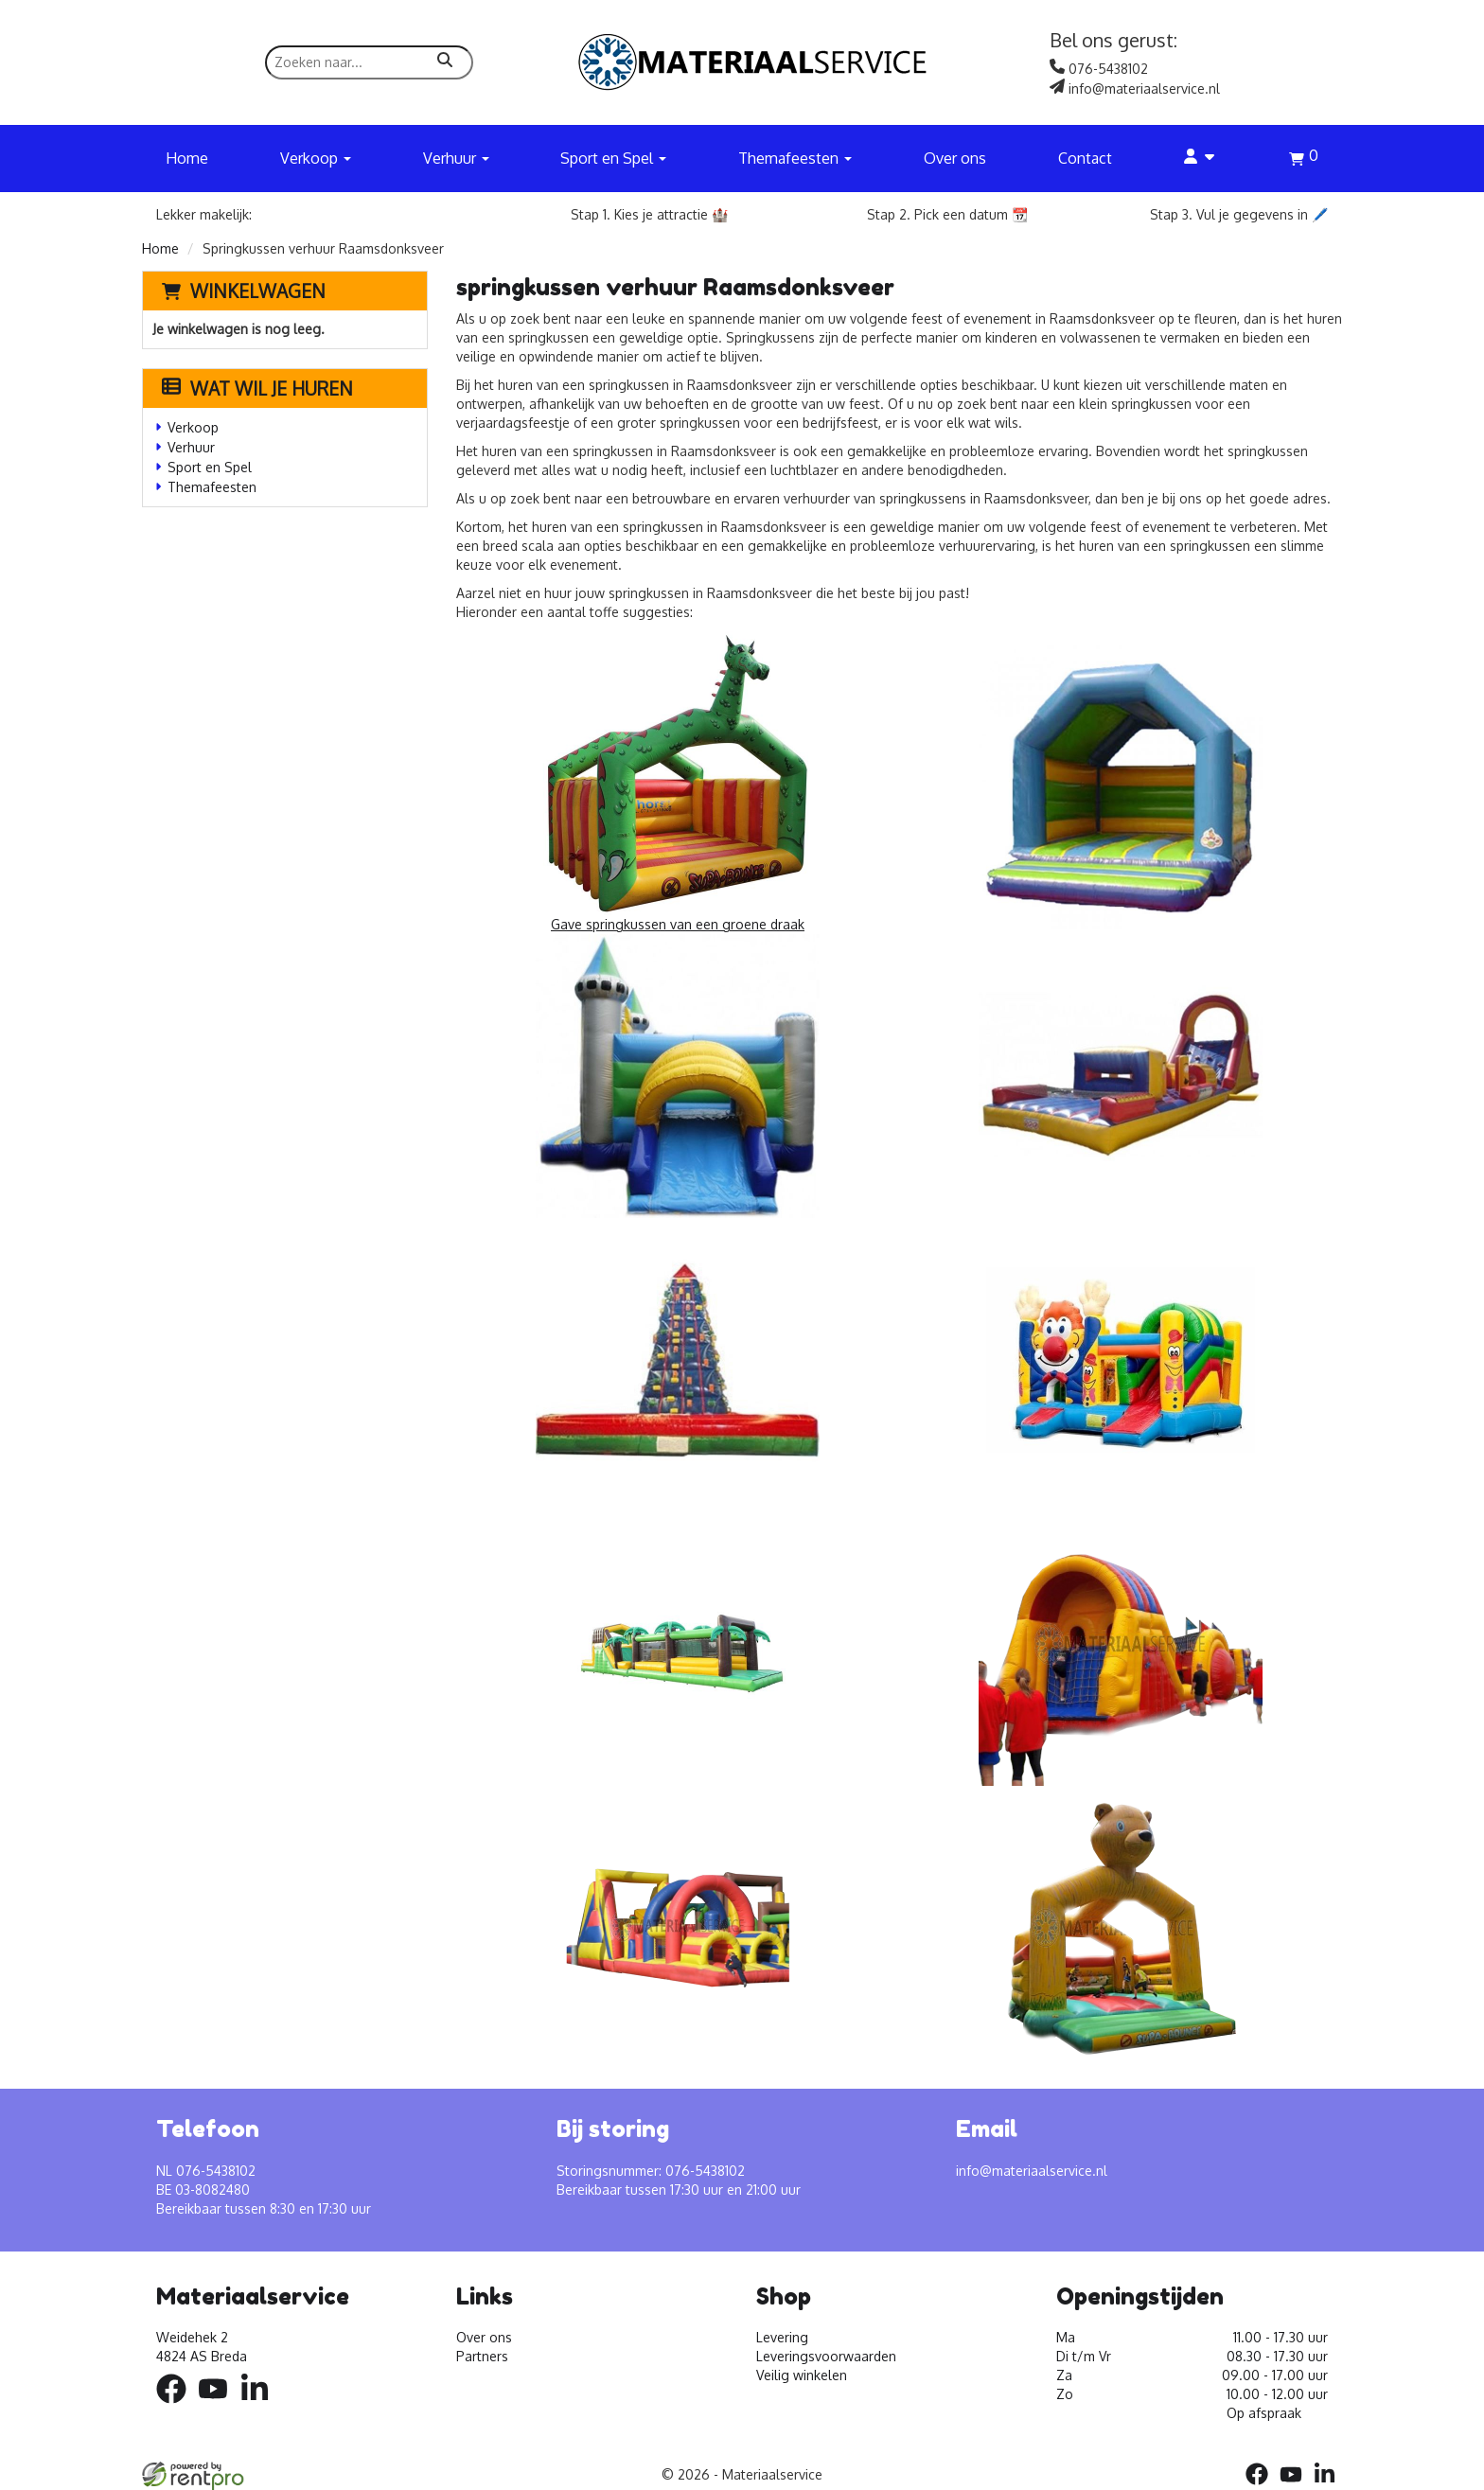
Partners (482, 2356)
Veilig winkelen (801, 2375)
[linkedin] (260, 2406)
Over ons (955, 158)
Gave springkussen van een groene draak (678, 781)
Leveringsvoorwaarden (826, 2356)
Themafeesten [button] (795, 158)
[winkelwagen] (1304, 160)
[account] (1200, 158)
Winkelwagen (258, 290)
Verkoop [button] (315, 158)
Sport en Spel (210, 467)
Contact (1085, 158)
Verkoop (193, 427)
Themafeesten (212, 487)
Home (187, 158)
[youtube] (218, 2406)
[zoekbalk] (369, 62)
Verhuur (191, 447)
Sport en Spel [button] (613, 158)
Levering (782, 2337)
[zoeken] (444, 62)
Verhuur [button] (456, 158)
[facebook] (177, 2406)
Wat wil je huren (257, 388)
